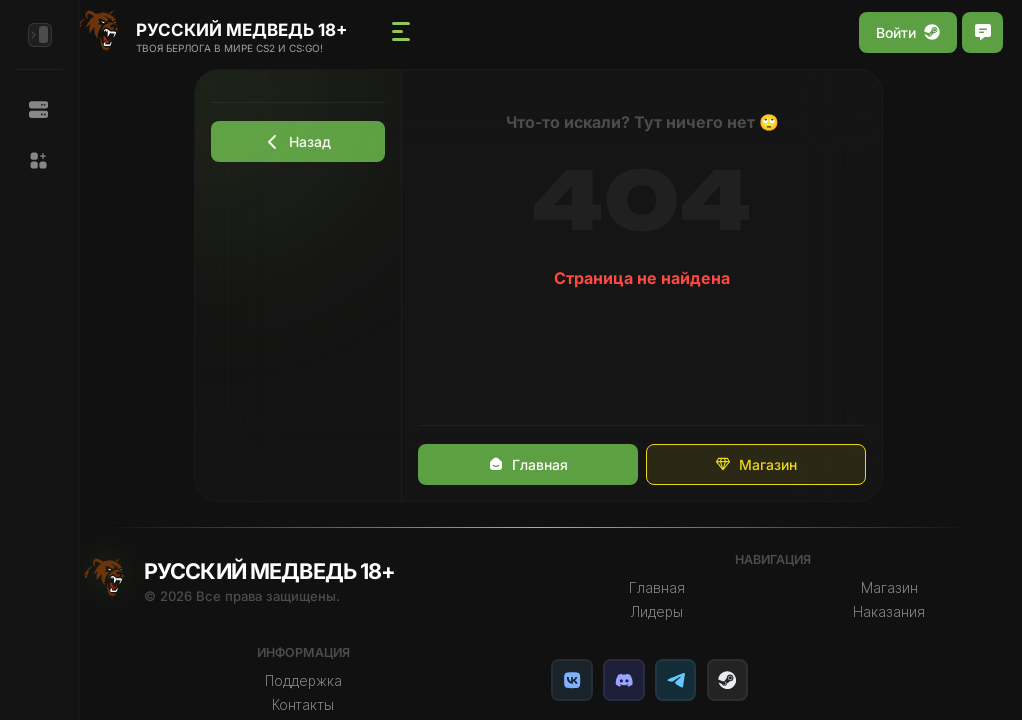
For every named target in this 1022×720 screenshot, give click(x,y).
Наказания (892, 612)
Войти (908, 32)
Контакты (321, 705)
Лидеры (666, 612)
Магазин (767, 464)
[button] (39, 161)
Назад (310, 141)
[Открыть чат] (982, 32)
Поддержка (321, 681)
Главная (539, 464)
